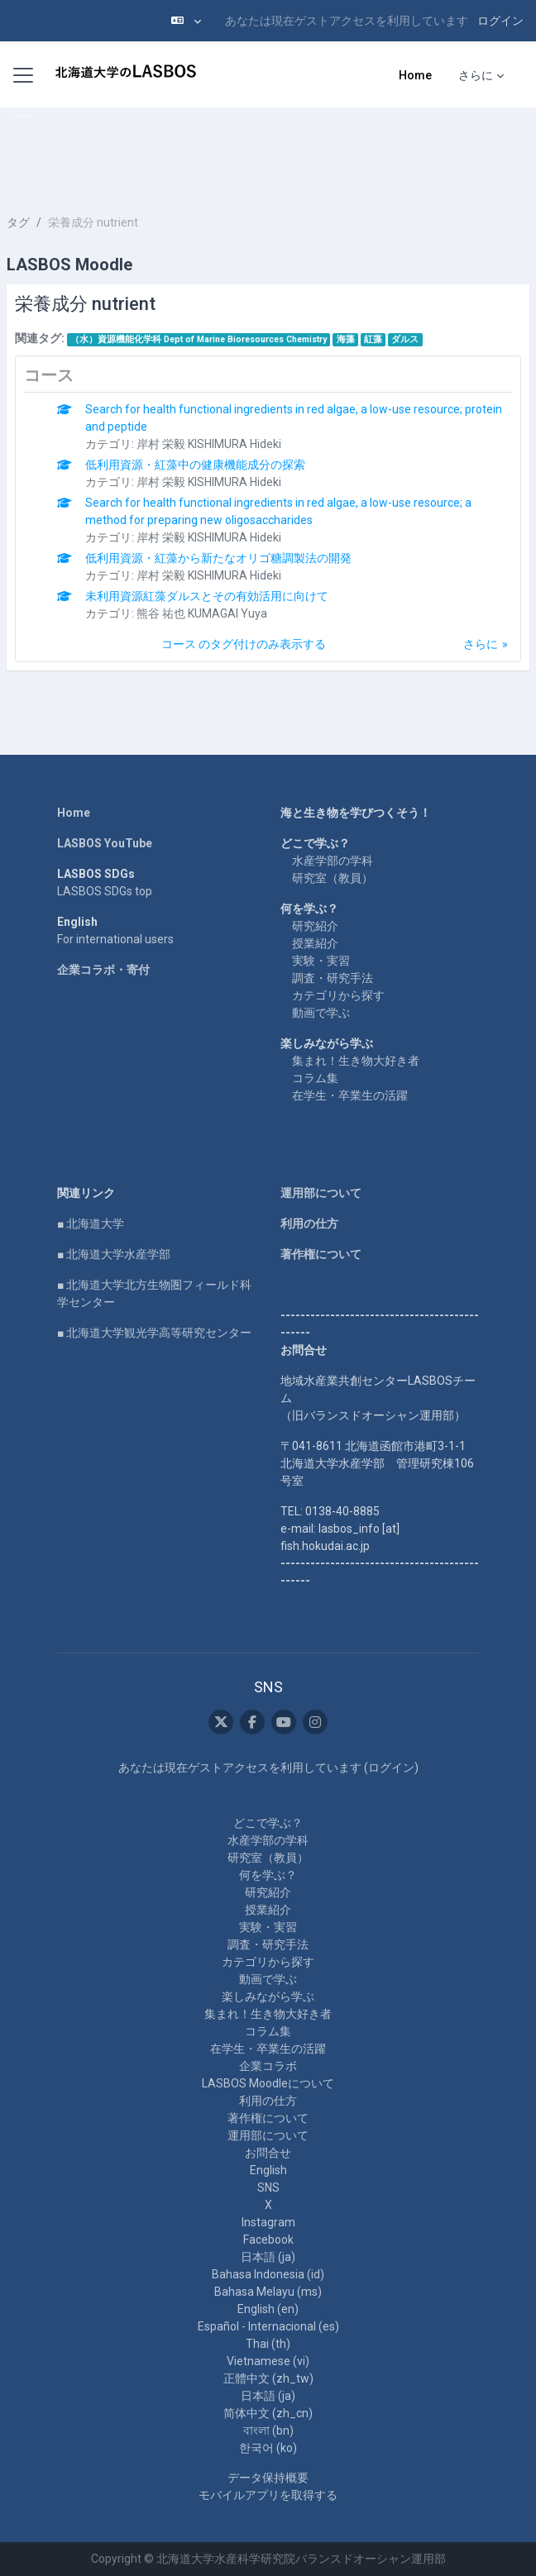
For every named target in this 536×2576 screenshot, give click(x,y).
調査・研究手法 (332, 978)
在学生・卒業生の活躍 (350, 1095)
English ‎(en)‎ (268, 2309)
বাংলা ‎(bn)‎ (268, 2430)
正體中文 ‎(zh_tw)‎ (268, 2378)
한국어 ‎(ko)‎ (268, 2447)
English (268, 2170)
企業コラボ (268, 2066)
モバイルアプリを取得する (268, 2495)
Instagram (268, 2222)
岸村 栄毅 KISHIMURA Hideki (208, 444)
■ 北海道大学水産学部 (113, 1254)
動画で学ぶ (321, 1012)
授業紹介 (315, 943)
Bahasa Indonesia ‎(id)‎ (268, 2274)
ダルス (405, 339)
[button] (186, 20)
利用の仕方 (309, 1223)
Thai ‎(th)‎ (268, 2343)
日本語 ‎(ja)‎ (268, 2257)
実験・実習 (321, 960)
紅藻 (373, 339)
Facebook (268, 2239)
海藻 (346, 339)
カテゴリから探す (338, 995)
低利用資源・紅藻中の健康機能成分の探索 (195, 464)
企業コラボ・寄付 (103, 969)
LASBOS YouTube (104, 843)
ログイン (500, 20)
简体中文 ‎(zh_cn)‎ (268, 2413)
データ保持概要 (268, 2477)
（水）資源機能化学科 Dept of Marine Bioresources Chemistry (198, 339)
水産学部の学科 (332, 860)
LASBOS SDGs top (104, 891)
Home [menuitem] (415, 75)
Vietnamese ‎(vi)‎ (268, 2361)
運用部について (320, 1193)
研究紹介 (315, 926)
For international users (115, 939)
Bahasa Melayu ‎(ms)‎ (268, 2291)
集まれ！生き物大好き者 (355, 1060)
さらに (480, 644)
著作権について (320, 1254)
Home (73, 812)
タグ (18, 222)
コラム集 (315, 1078)
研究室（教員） (332, 878)
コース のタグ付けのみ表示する (243, 644)
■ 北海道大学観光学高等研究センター (154, 1332)
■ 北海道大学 (90, 1223)
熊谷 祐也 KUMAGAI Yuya (201, 613)
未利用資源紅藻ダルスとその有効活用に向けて (206, 596)
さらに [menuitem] (475, 75)
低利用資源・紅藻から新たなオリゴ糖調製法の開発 (218, 558)
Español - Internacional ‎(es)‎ (268, 2326)
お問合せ (268, 2152)
